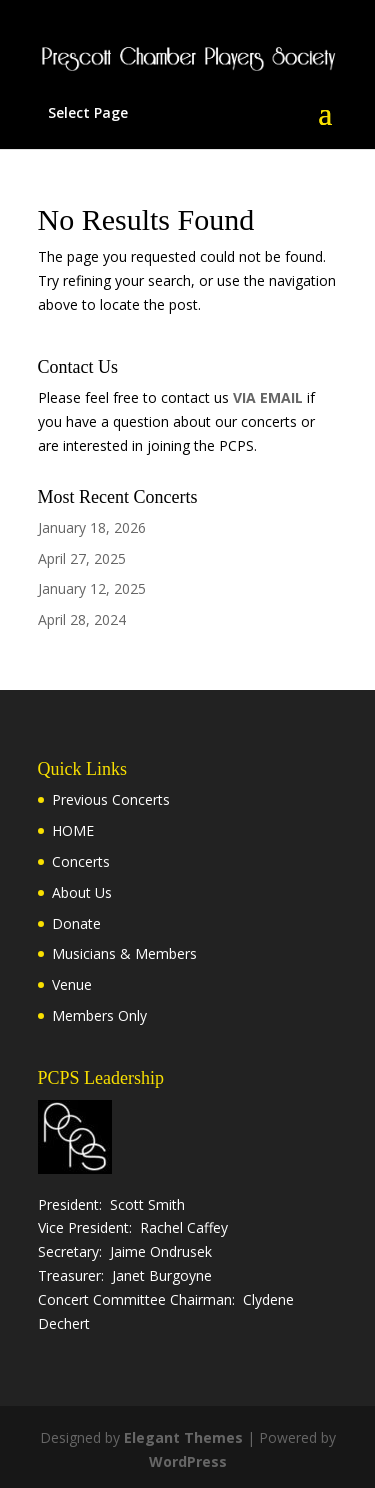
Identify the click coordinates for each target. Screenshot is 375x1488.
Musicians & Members (124, 953)
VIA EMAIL (268, 397)
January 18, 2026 (92, 527)
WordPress (188, 1461)
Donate (76, 923)
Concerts (81, 861)
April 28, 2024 (82, 619)
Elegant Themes (183, 1437)
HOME (73, 830)
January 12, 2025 (92, 588)
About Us (82, 892)
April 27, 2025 (82, 558)
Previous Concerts (111, 799)
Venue (72, 984)
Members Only (99, 1015)
